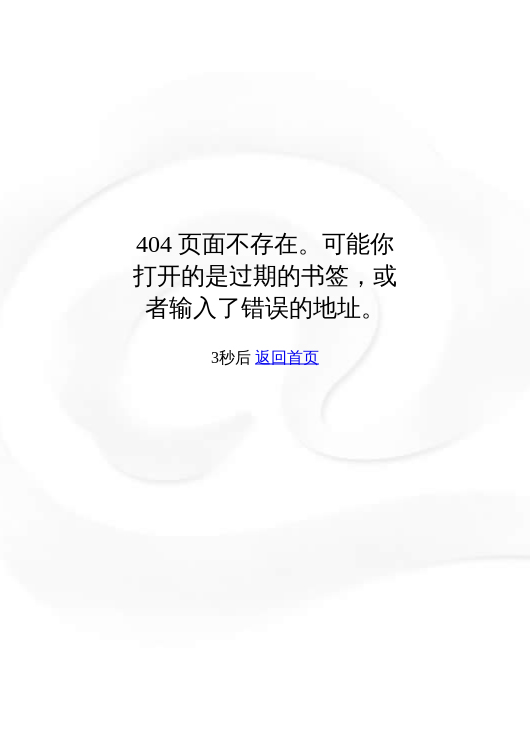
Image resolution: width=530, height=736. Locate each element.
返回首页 (287, 357)
